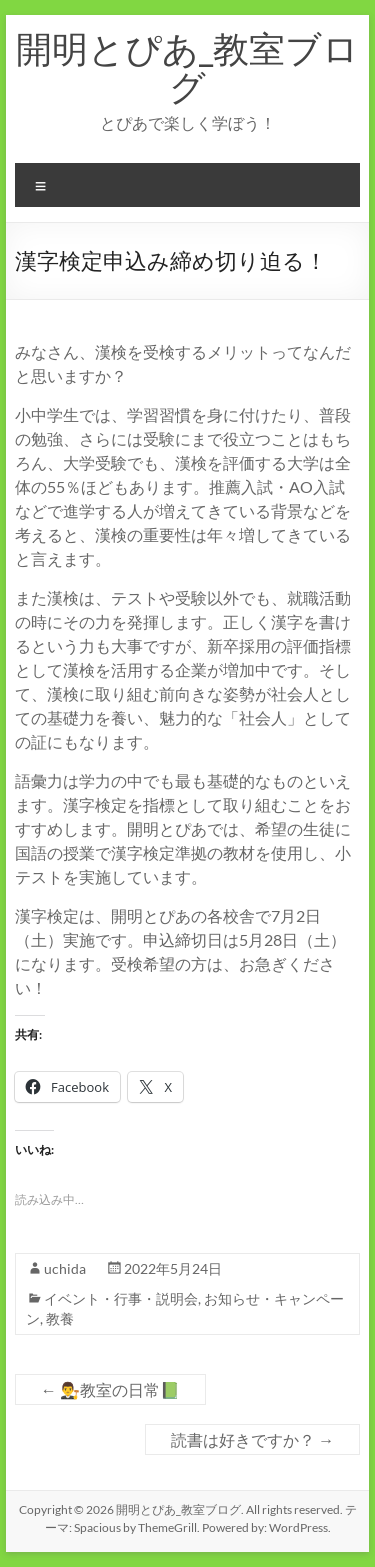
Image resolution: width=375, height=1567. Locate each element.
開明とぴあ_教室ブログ (187, 67)
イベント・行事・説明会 (121, 1298)
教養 (60, 1318)
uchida (65, 1268)
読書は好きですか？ (252, 1439)
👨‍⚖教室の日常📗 (110, 1389)
